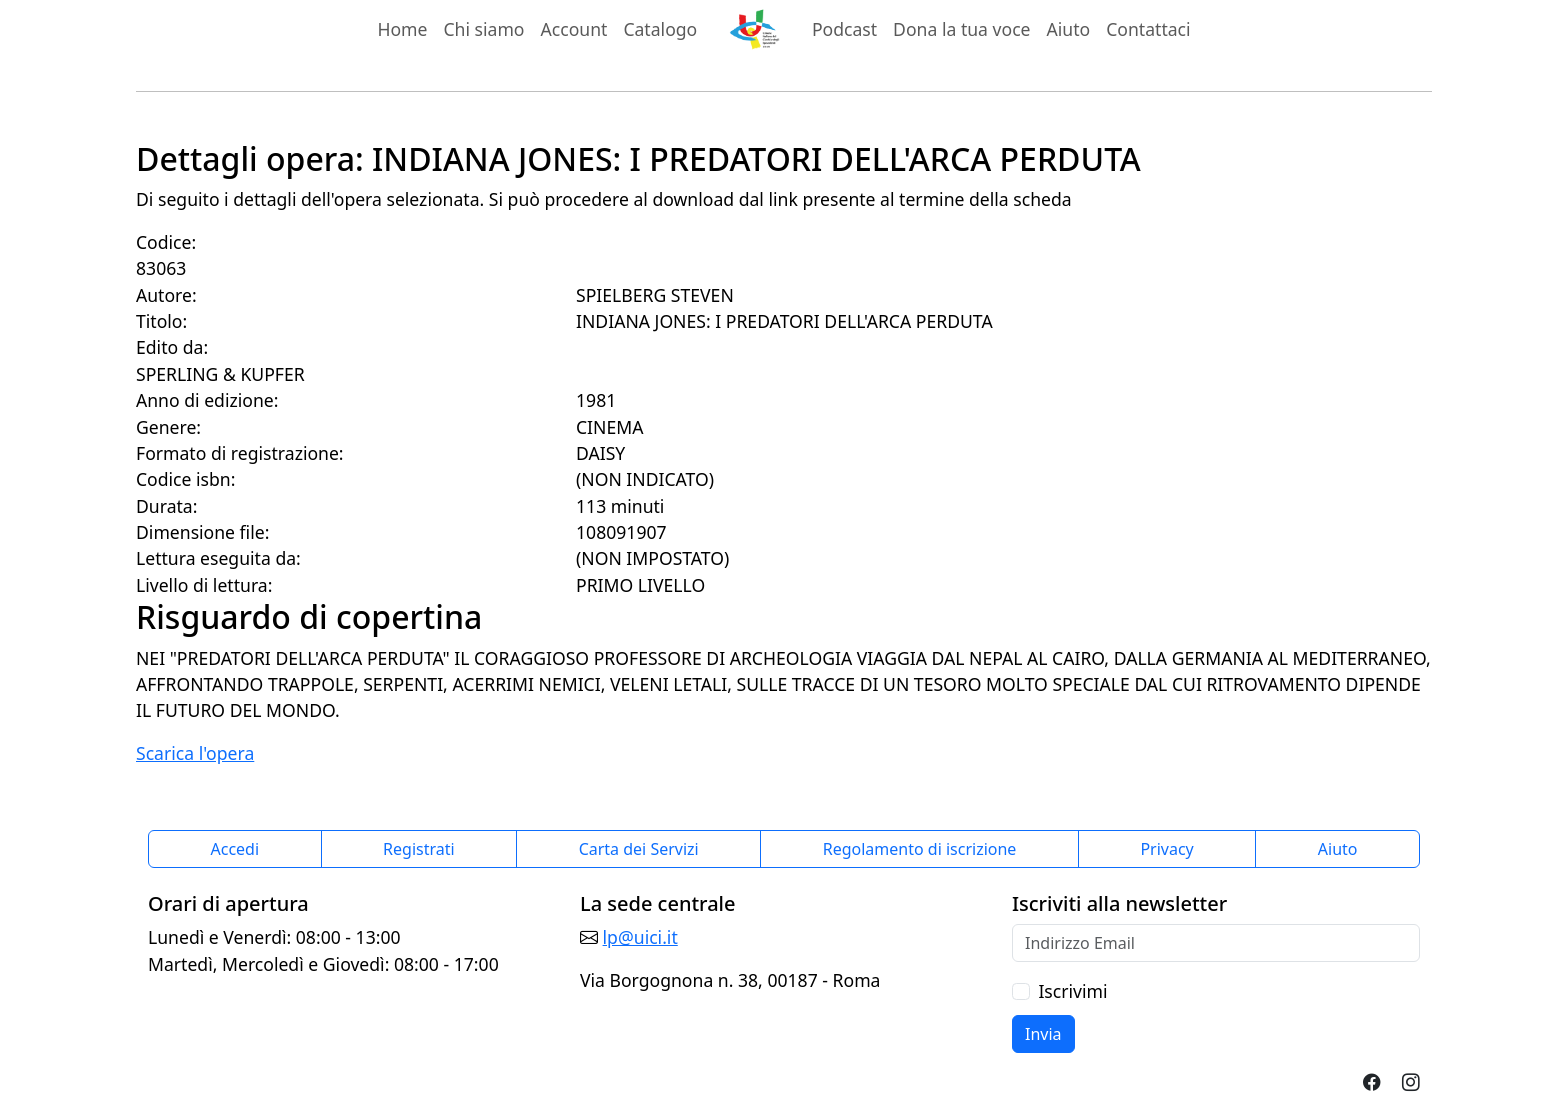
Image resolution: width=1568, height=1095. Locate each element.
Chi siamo (483, 29)
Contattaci (1148, 29)
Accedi (235, 849)
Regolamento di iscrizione (920, 849)
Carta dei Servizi (639, 849)
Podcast (844, 29)
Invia (1043, 1034)
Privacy (1166, 849)
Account (574, 29)
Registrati (419, 849)
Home (402, 29)
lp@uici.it (640, 937)
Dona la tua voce (961, 29)
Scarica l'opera (195, 753)
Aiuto (1069, 29)
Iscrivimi (1072, 991)
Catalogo (660, 29)
